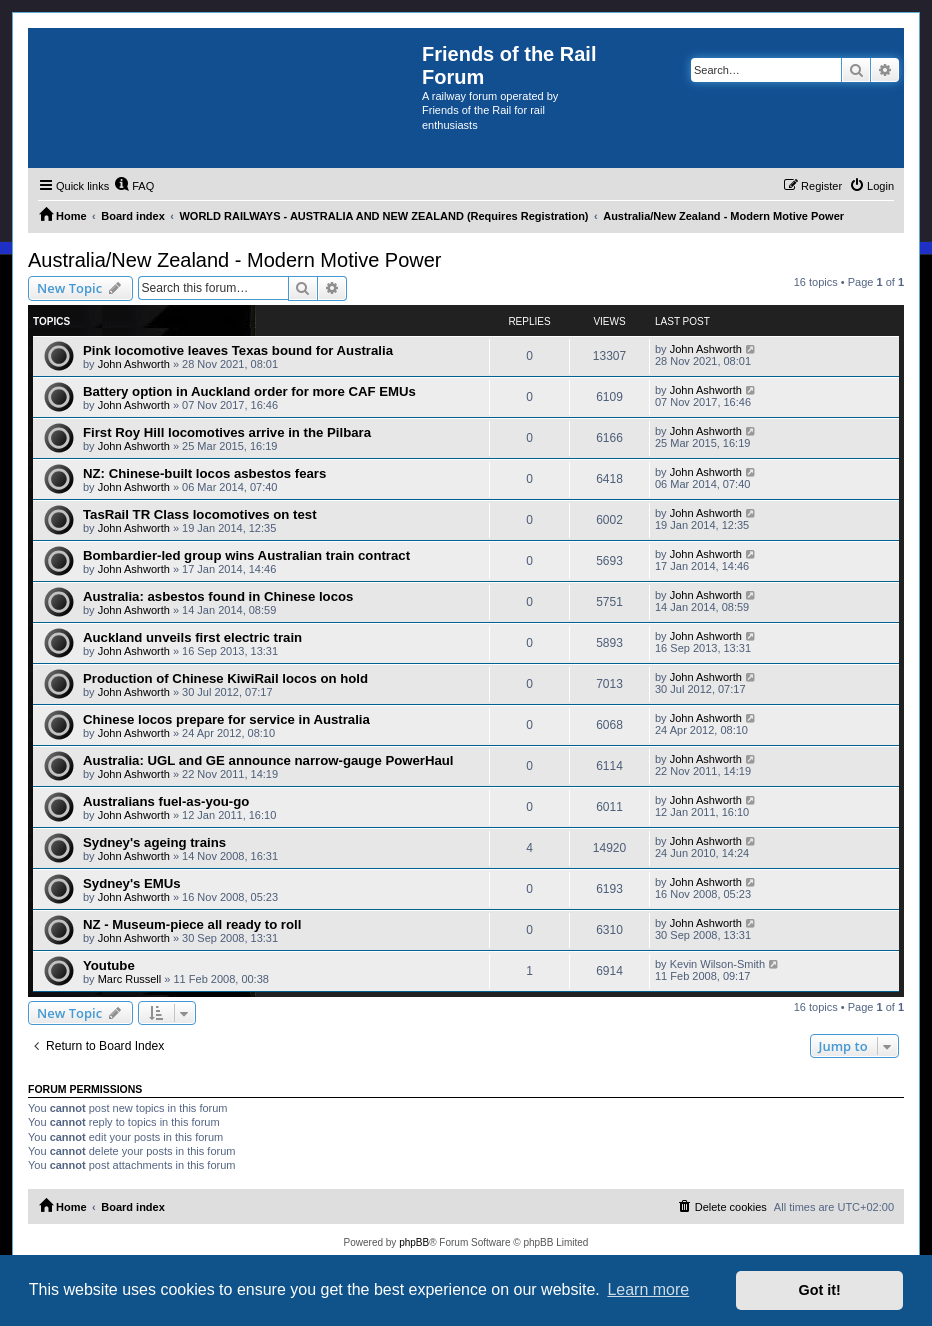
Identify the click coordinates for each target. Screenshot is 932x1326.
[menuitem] (134, 186)
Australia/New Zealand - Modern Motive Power (235, 260)
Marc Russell (130, 979)
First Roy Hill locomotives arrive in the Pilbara (227, 432)
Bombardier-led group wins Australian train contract (246, 555)
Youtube (109, 965)
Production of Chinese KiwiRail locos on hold (225, 678)
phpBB (414, 1242)
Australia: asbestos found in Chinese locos (218, 596)
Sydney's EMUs (132, 883)
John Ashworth (134, 364)
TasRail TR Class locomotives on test (200, 514)
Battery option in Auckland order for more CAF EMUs (249, 391)
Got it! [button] (820, 1290)
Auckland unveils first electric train (192, 637)
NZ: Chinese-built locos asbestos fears (204, 473)
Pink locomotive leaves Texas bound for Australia (238, 350)
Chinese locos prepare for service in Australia (226, 719)
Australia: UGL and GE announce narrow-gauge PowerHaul (268, 760)
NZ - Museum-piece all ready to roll (192, 924)
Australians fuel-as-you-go (166, 801)
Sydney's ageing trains (154, 842)
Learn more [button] (648, 1289)
